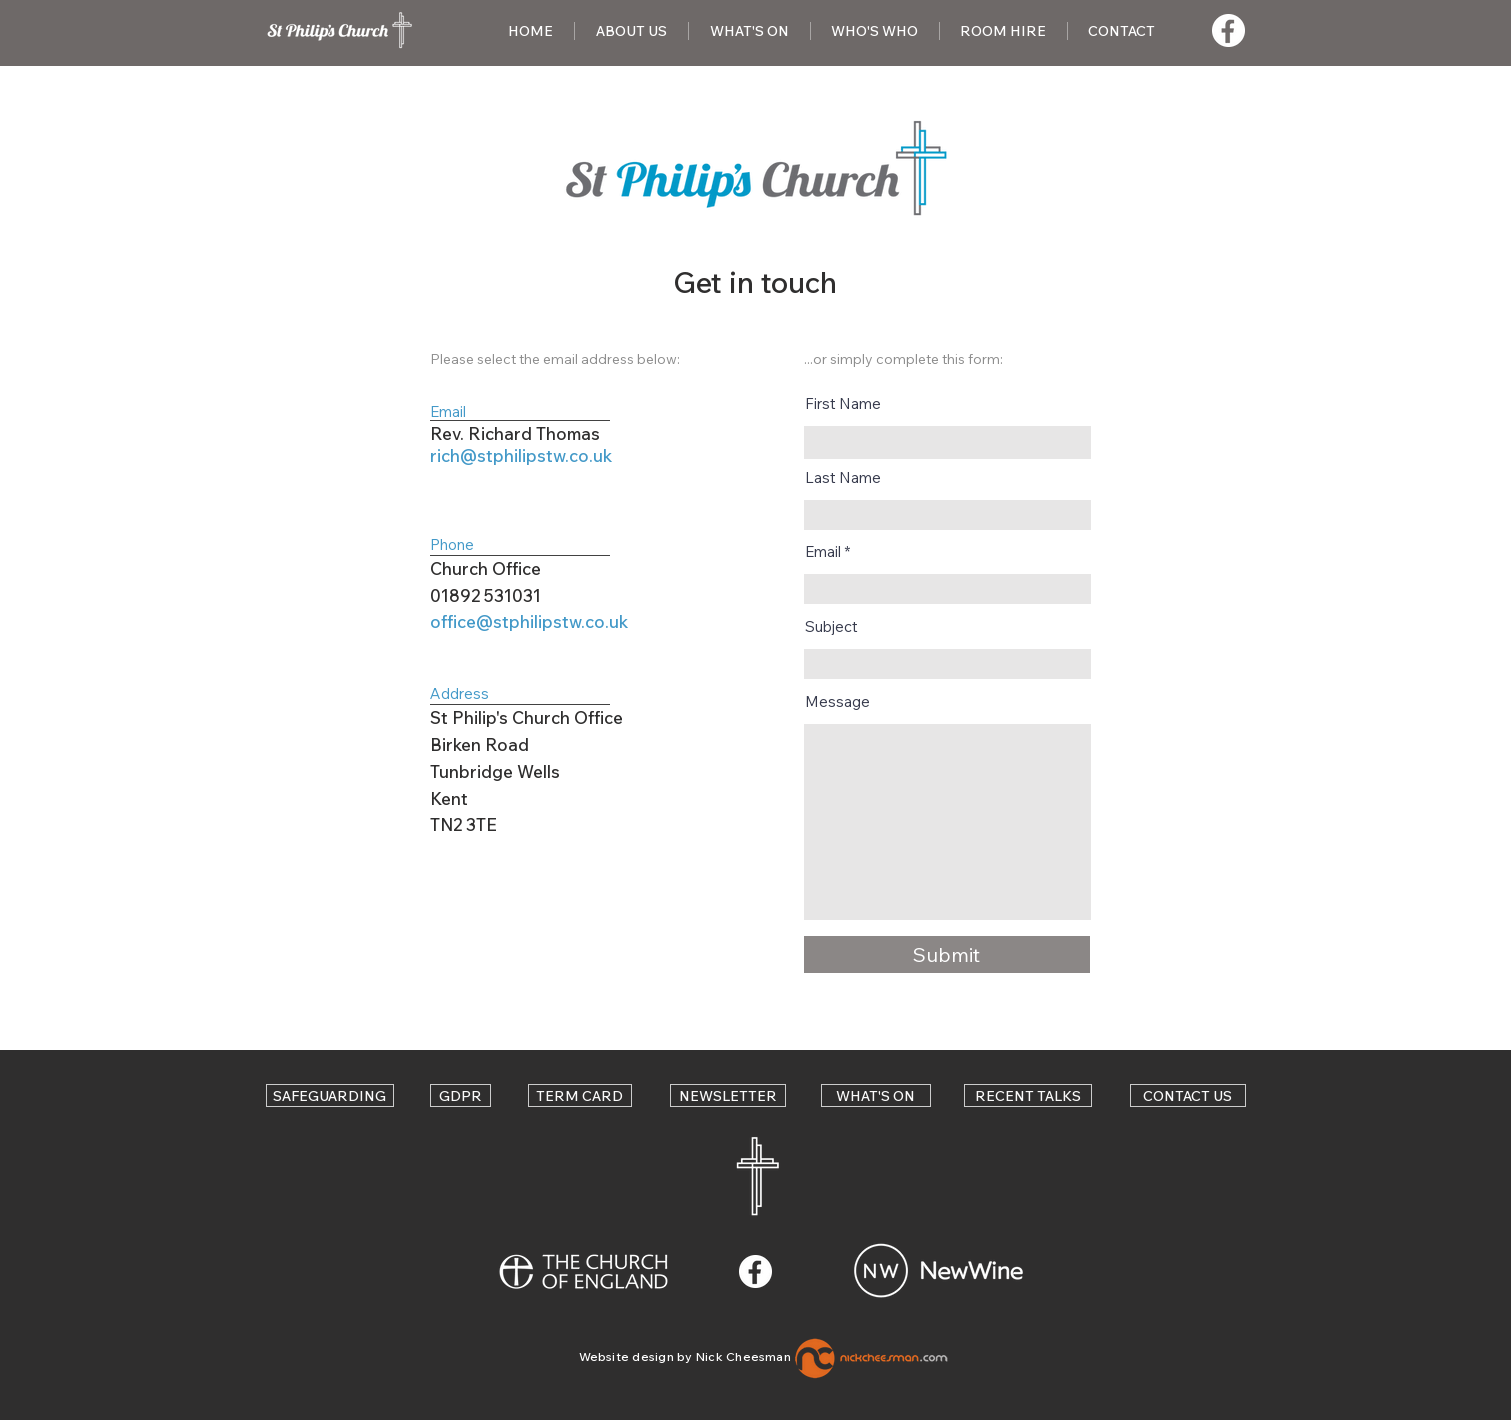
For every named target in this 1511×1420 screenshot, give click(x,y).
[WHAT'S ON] (876, 1095)
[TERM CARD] (580, 1095)
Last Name (843, 477)
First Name (843, 403)
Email (823, 551)
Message (837, 701)
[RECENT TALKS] (1028, 1095)
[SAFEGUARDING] (330, 1095)
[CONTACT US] (1188, 1095)
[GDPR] (460, 1095)
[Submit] (947, 954)
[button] (631, 31)
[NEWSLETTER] (728, 1095)
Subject (831, 626)
